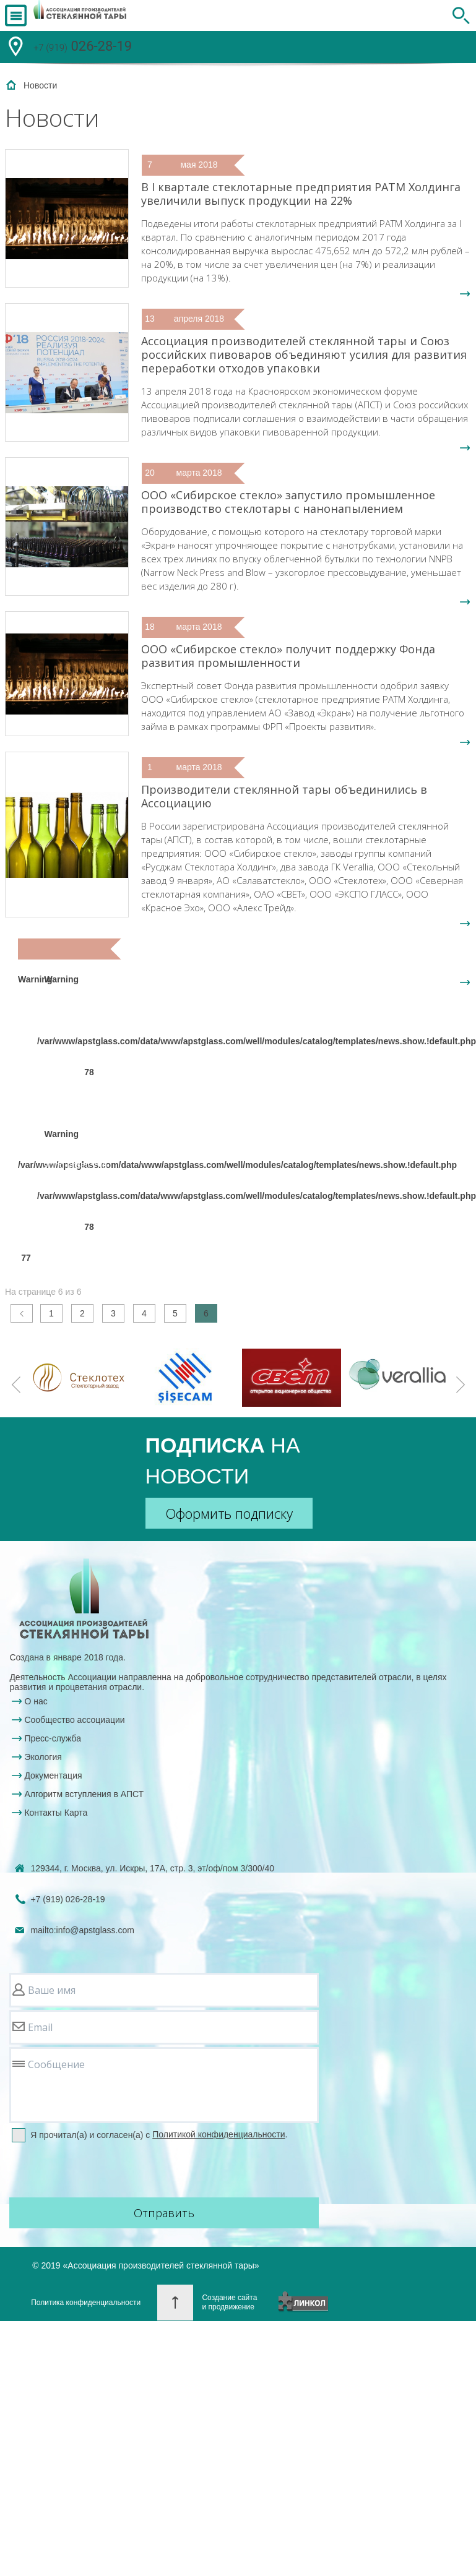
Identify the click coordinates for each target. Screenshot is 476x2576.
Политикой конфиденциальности (218, 2134)
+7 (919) (67, 1899)
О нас (35, 1701)
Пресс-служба (52, 1738)
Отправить (164, 2212)
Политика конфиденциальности (86, 2302)
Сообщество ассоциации (74, 1720)
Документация (53, 1775)
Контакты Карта (55, 1813)
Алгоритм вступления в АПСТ (84, 1794)
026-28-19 (82, 47)
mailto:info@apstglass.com (82, 1930)
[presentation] (103, 2171)
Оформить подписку (229, 1513)
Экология (42, 1757)
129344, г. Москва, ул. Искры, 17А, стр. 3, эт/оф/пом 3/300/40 (152, 1868)
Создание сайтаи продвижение (229, 2302)
